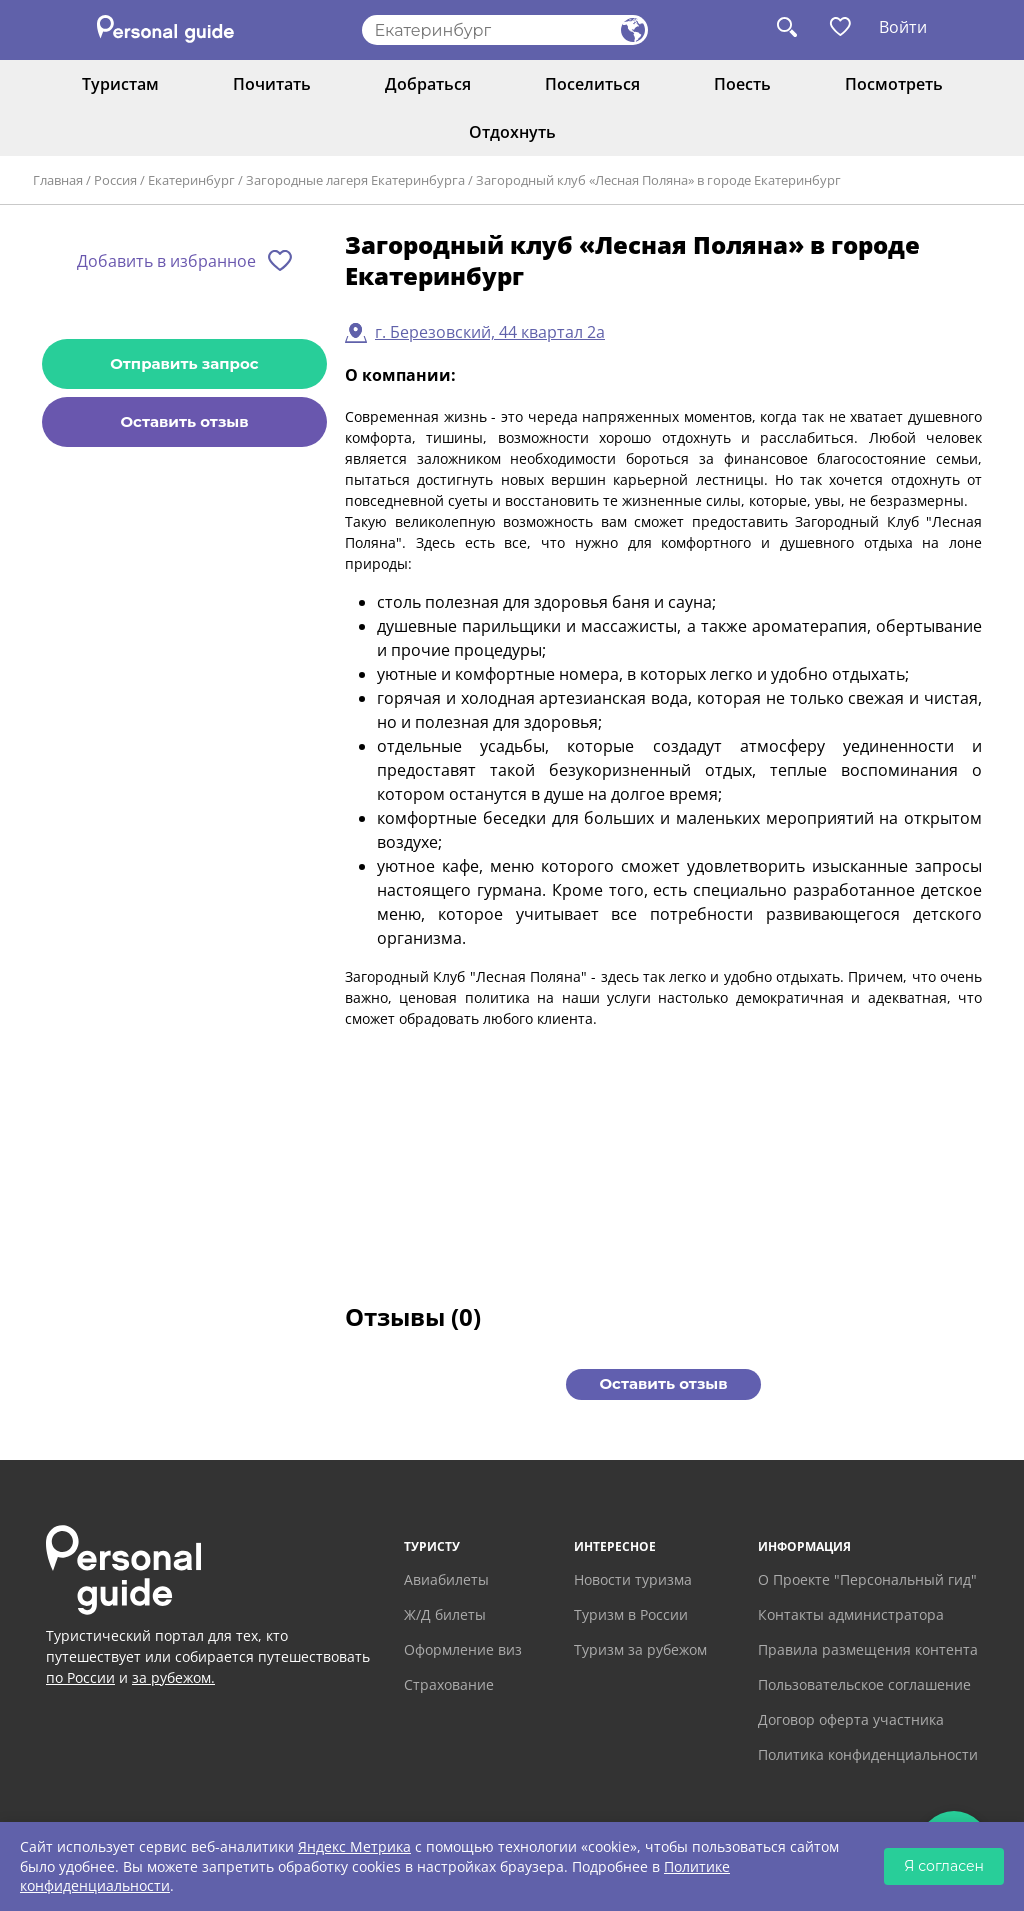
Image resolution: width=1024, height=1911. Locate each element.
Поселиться (592, 84)
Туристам (120, 84)
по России (80, 1677)
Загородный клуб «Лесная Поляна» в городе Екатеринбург (658, 180)
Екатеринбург (191, 180)
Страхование (449, 1684)
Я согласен (944, 1866)
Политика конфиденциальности (868, 1754)
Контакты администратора (851, 1614)
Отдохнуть (512, 132)
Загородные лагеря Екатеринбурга (355, 180)
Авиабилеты (446, 1579)
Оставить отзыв (184, 421)
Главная (58, 180)
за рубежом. (173, 1677)
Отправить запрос (184, 363)
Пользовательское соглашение (864, 1684)
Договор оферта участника (851, 1719)
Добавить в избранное (166, 261)
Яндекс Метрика (354, 1846)
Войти (903, 27)
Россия (115, 180)
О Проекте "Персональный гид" (867, 1579)
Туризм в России (631, 1614)
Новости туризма (633, 1579)
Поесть (742, 84)
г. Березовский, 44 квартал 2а (490, 332)
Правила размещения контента (868, 1649)
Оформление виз (463, 1649)
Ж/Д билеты (445, 1614)
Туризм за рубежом (640, 1649)
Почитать (272, 84)
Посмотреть (894, 84)
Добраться (428, 84)
